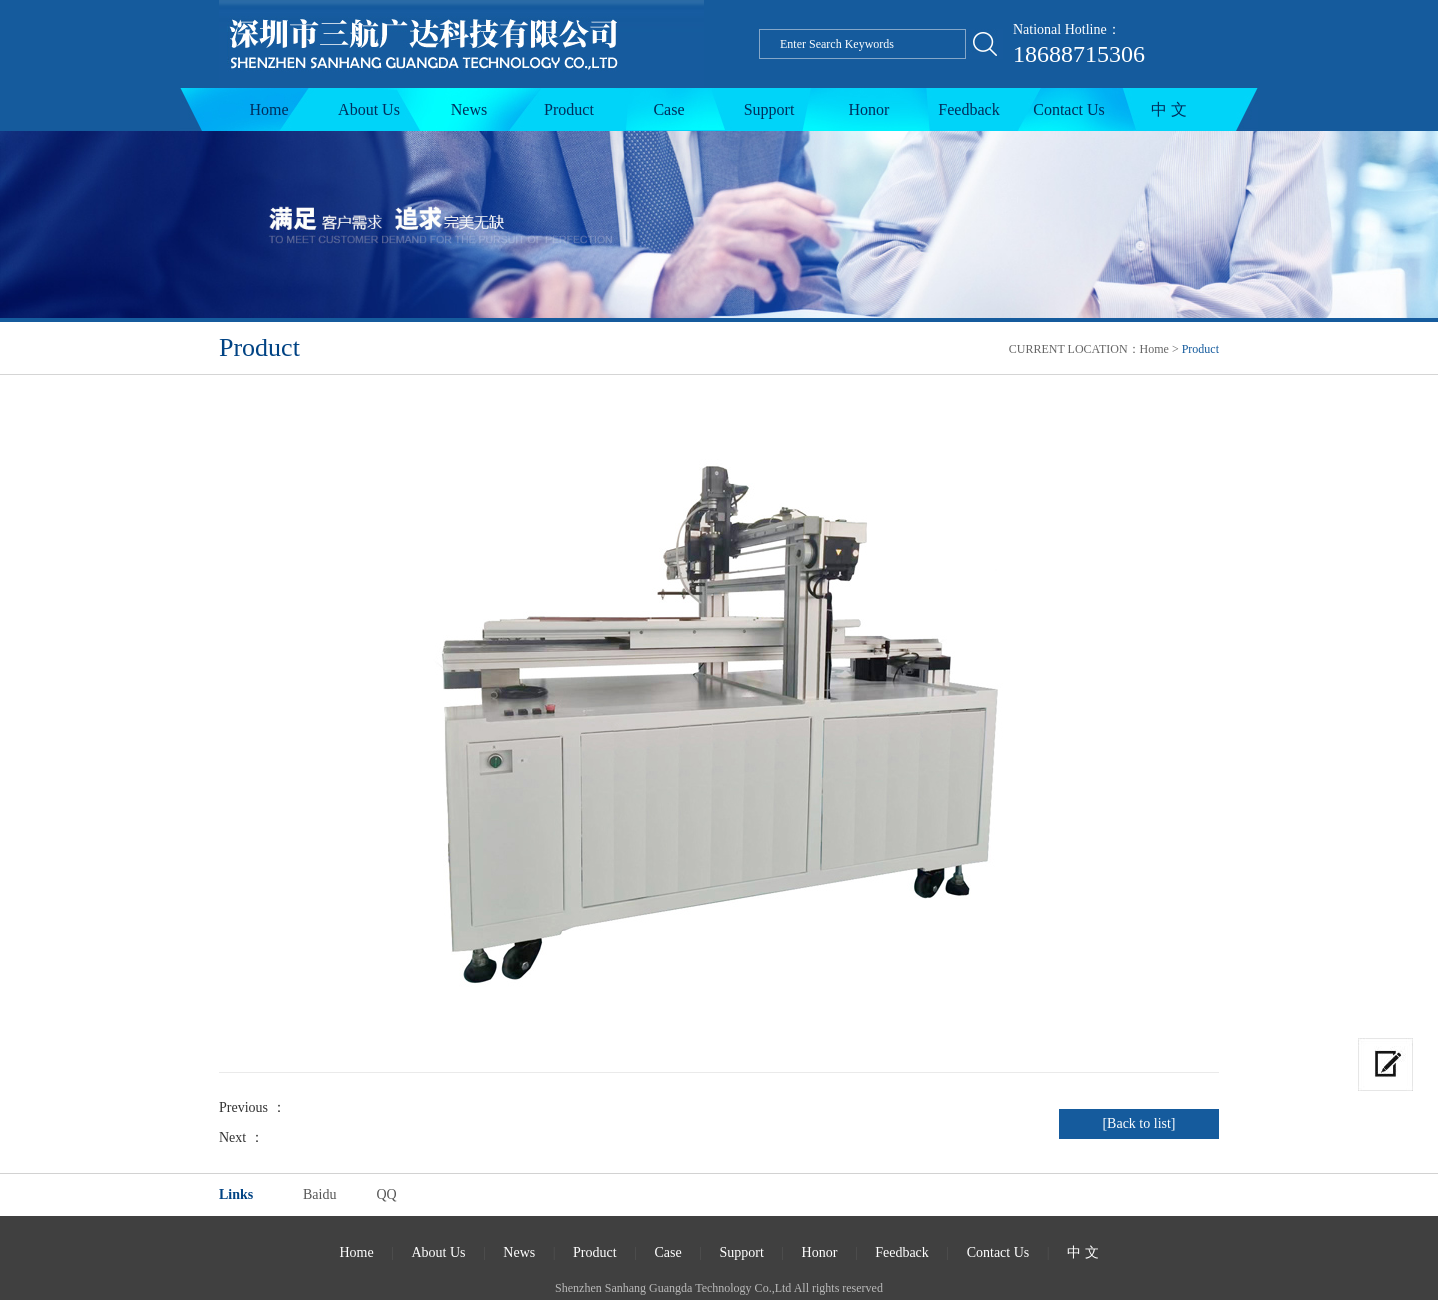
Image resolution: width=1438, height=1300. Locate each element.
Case (668, 109)
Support (769, 109)
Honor (869, 109)
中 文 (1169, 109)
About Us (369, 109)
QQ (386, 1194)
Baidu (319, 1194)
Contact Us (1069, 109)
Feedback (968, 109)
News (469, 109)
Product (569, 109)
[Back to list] (1138, 1123)
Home (268, 109)
